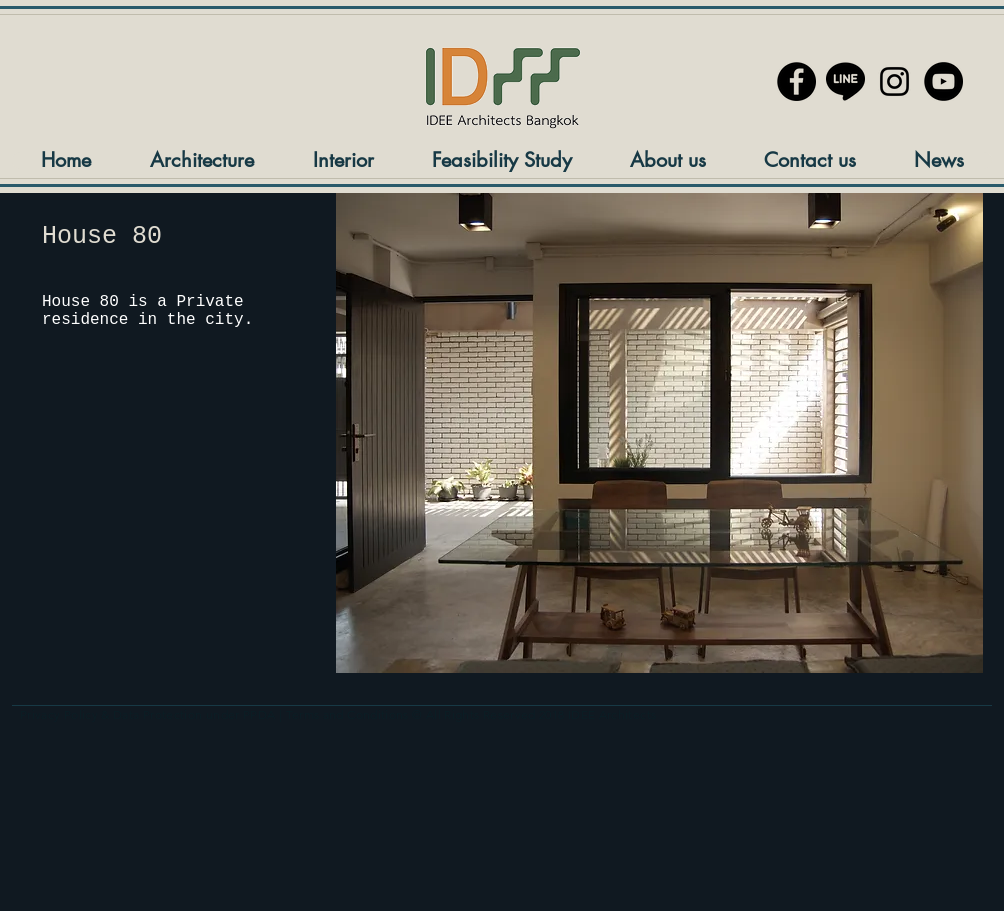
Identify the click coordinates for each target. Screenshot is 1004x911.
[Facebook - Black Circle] (796, 81)
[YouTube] (943, 81)
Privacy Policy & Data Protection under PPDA (147, 714)
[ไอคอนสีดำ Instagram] (894, 81)
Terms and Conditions (347, 714)
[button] (659, 433)
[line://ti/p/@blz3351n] (845, 81)
